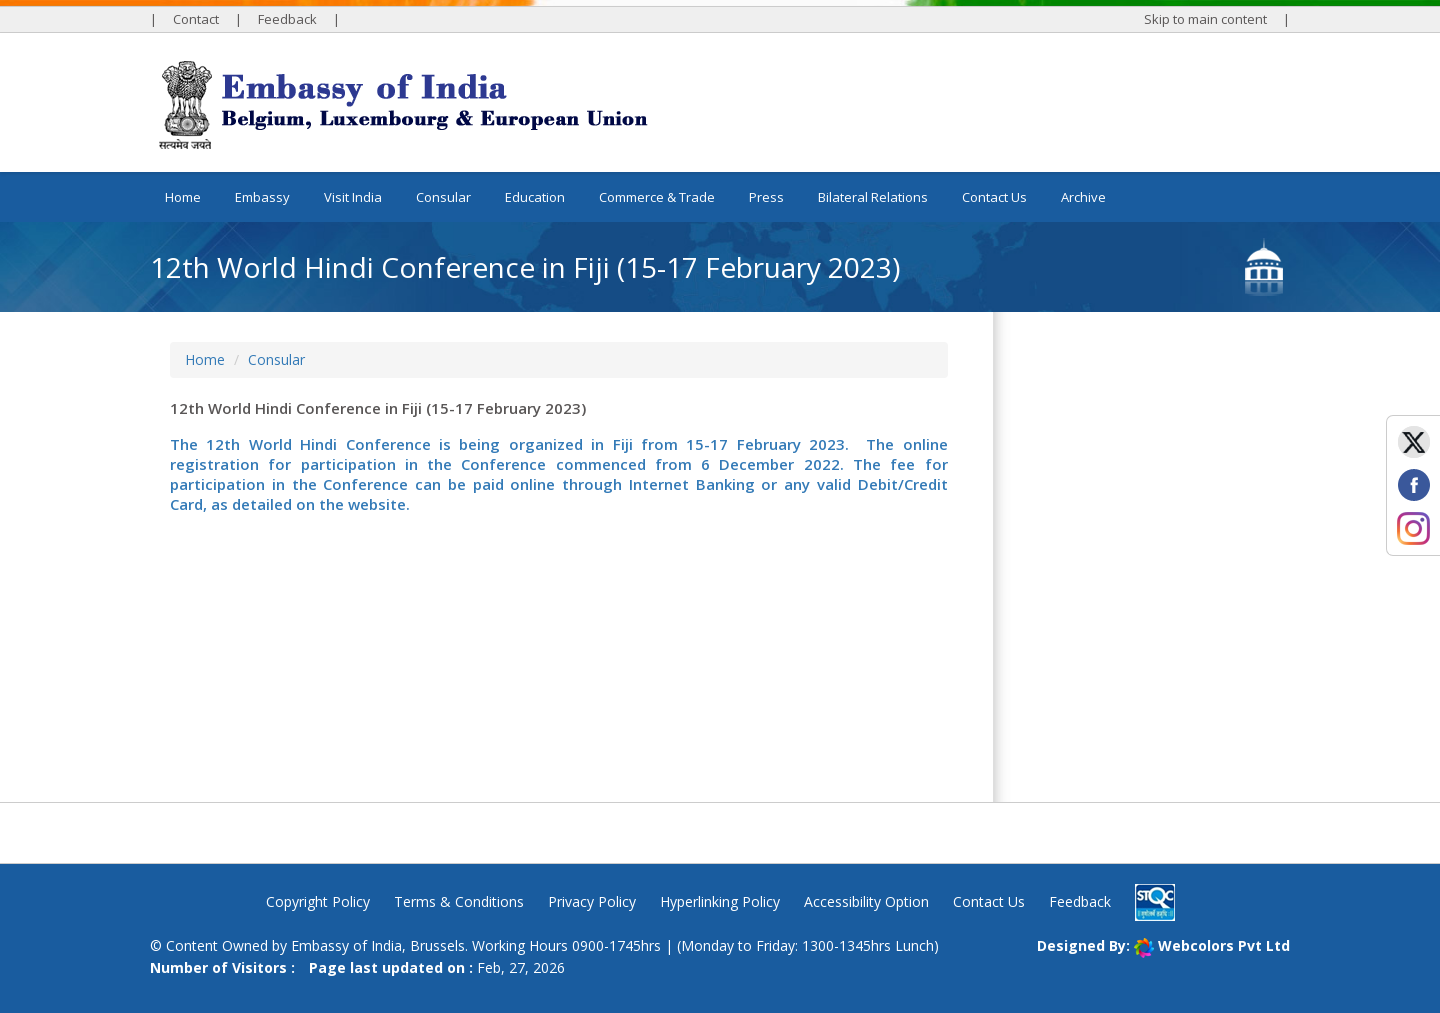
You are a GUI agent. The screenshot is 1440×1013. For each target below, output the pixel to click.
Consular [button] (443, 197)
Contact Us (994, 197)
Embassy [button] (262, 197)
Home (183, 197)
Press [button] (766, 197)
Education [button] (535, 197)
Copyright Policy (318, 901)
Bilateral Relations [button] (873, 197)
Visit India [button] (353, 197)
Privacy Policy (592, 901)
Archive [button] (1083, 197)
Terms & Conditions (459, 901)
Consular (276, 359)
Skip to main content (1205, 19)
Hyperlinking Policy (720, 901)
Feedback (287, 19)
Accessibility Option (866, 901)
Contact (196, 19)
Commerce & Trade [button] (657, 197)
